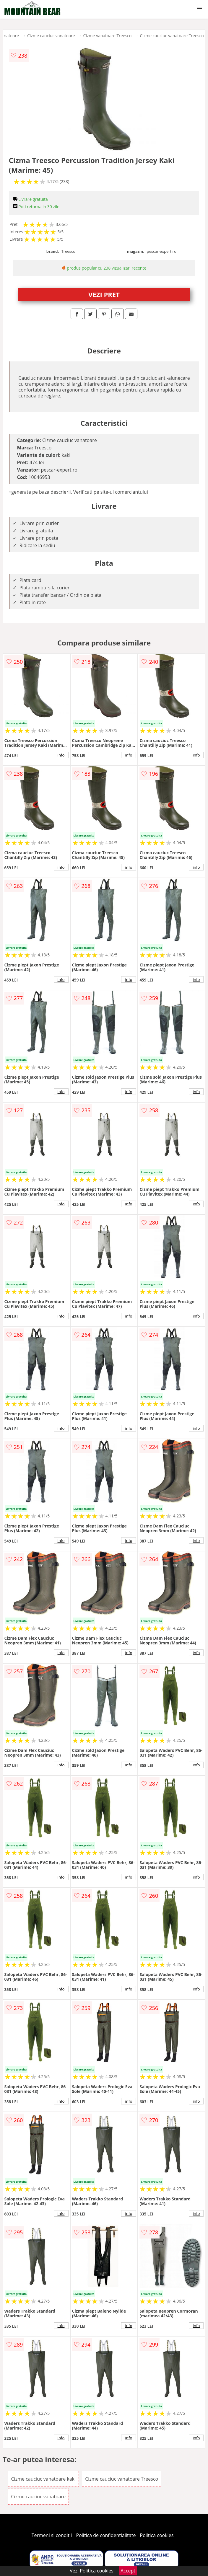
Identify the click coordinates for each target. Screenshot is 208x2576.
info (61, 755)
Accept (128, 2570)
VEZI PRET (104, 294)
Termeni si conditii (52, 2535)
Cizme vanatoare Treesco (107, 35)
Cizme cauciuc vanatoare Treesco (172, 35)
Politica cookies (157, 2535)
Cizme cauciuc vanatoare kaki (43, 2479)
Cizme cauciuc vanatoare (51, 35)
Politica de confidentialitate (106, 2535)
